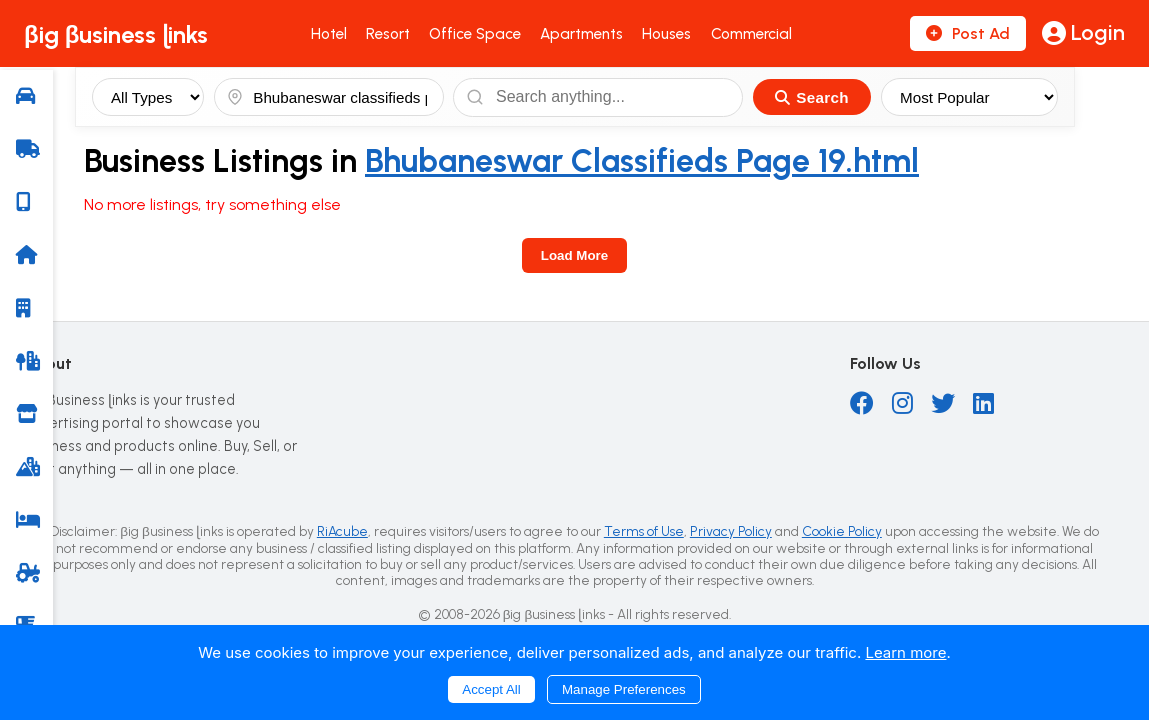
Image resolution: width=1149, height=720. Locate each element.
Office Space (475, 34)
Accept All (491, 689)
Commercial (751, 34)
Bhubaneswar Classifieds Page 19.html (642, 161)
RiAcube (342, 531)
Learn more (905, 652)
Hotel (329, 34)
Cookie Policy (842, 531)
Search (812, 97)
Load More (574, 255)
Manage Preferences (624, 689)
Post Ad (968, 33)
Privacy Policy (731, 531)
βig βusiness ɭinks (116, 34)
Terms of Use (644, 531)
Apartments (581, 34)
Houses (666, 34)
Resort (388, 34)
